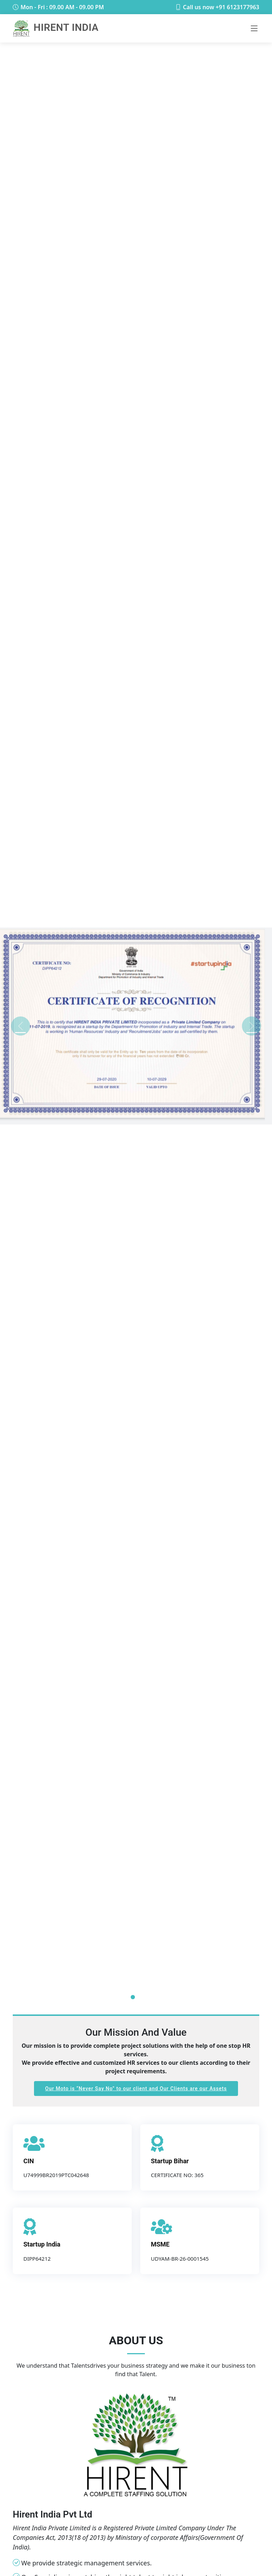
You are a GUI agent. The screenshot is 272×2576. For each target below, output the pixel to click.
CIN (28, 2161)
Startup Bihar (170, 2161)
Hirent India (55, 27)
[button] (20, 1026)
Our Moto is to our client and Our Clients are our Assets (136, 2088)
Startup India (42, 2244)
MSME (160, 2244)
